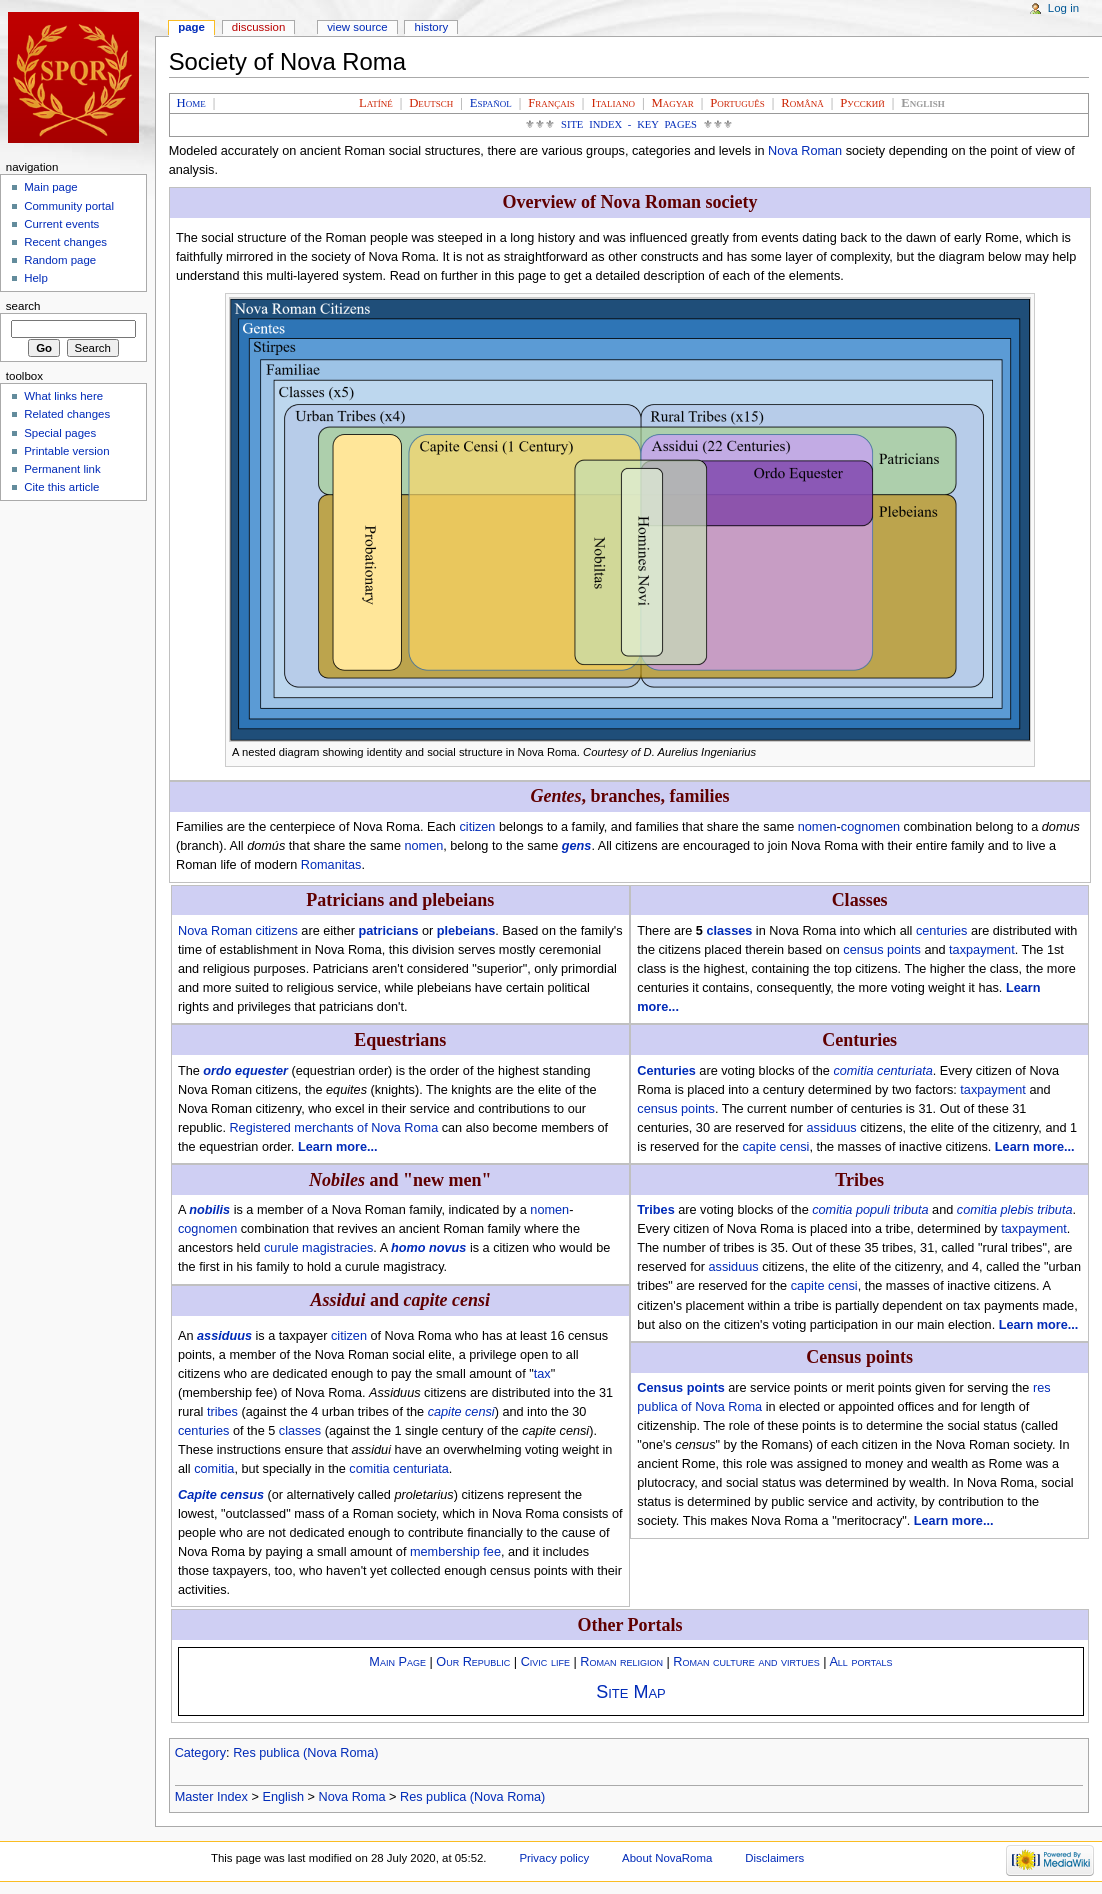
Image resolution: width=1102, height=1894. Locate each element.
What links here (63, 396)
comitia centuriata (398, 1469)
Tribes (655, 1210)
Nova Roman (805, 151)
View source (357, 27)
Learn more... (338, 1147)
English (283, 1797)
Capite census (221, 1495)
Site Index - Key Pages (629, 124)
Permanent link (62, 469)
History (432, 27)
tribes (222, 1412)
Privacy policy (554, 1858)
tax (542, 1374)
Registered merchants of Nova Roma (333, 1128)
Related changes (67, 414)
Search (23, 306)
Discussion (258, 27)
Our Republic (473, 1662)
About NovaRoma (667, 1858)
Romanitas (331, 865)
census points (882, 950)
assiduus (224, 1336)
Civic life (545, 1662)
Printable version (66, 451)
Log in (1063, 8)
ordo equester (245, 1071)
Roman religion (621, 1662)
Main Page (397, 1662)
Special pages (60, 433)
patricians (389, 931)
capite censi (461, 1412)
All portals (860, 1662)
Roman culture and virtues (746, 1662)
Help (36, 278)
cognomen (870, 827)
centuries (203, 1431)
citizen (477, 827)
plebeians (466, 931)
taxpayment (982, 950)
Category (200, 1753)
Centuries (666, 1071)
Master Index (211, 1797)
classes (300, 1431)
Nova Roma (352, 1797)
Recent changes (65, 242)
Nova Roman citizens (238, 931)
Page (191, 27)
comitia (214, 1469)
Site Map (631, 1692)
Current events (61, 224)
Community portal (69, 206)
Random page (60, 260)
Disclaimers (774, 1858)
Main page (51, 187)
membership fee (455, 1552)
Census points (680, 1388)
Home (191, 103)
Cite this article (61, 487)
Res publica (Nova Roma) (305, 1753)
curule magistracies (318, 1248)
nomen (817, 827)
